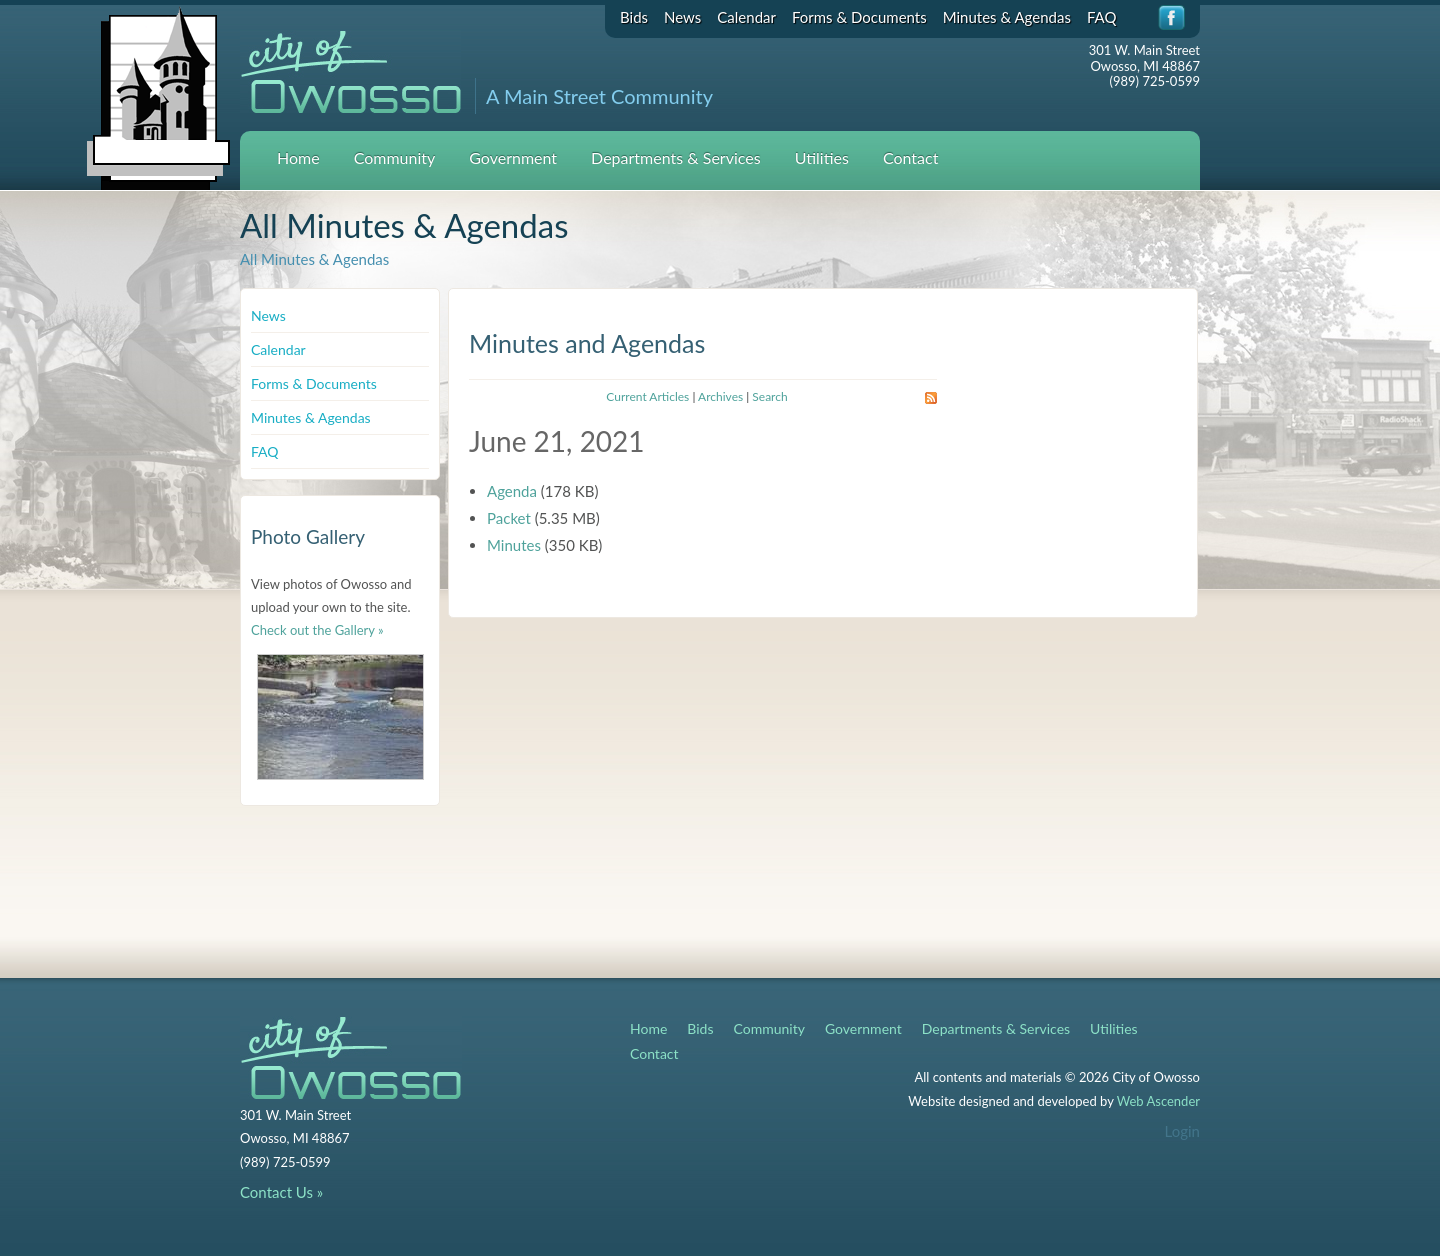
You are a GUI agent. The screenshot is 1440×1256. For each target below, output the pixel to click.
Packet (509, 518)
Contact (910, 157)
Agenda (512, 491)
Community (395, 157)
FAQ (1102, 17)
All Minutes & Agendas (314, 259)
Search (769, 396)
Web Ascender (1158, 1101)
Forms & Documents (859, 17)
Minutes (514, 545)
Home (298, 157)
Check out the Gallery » (317, 630)
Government (513, 157)
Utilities (822, 157)
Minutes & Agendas (1007, 17)
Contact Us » (281, 1192)
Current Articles (647, 396)
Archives (720, 396)
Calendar (746, 17)
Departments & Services (676, 157)
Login (1182, 1131)
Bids (634, 17)
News (682, 17)
